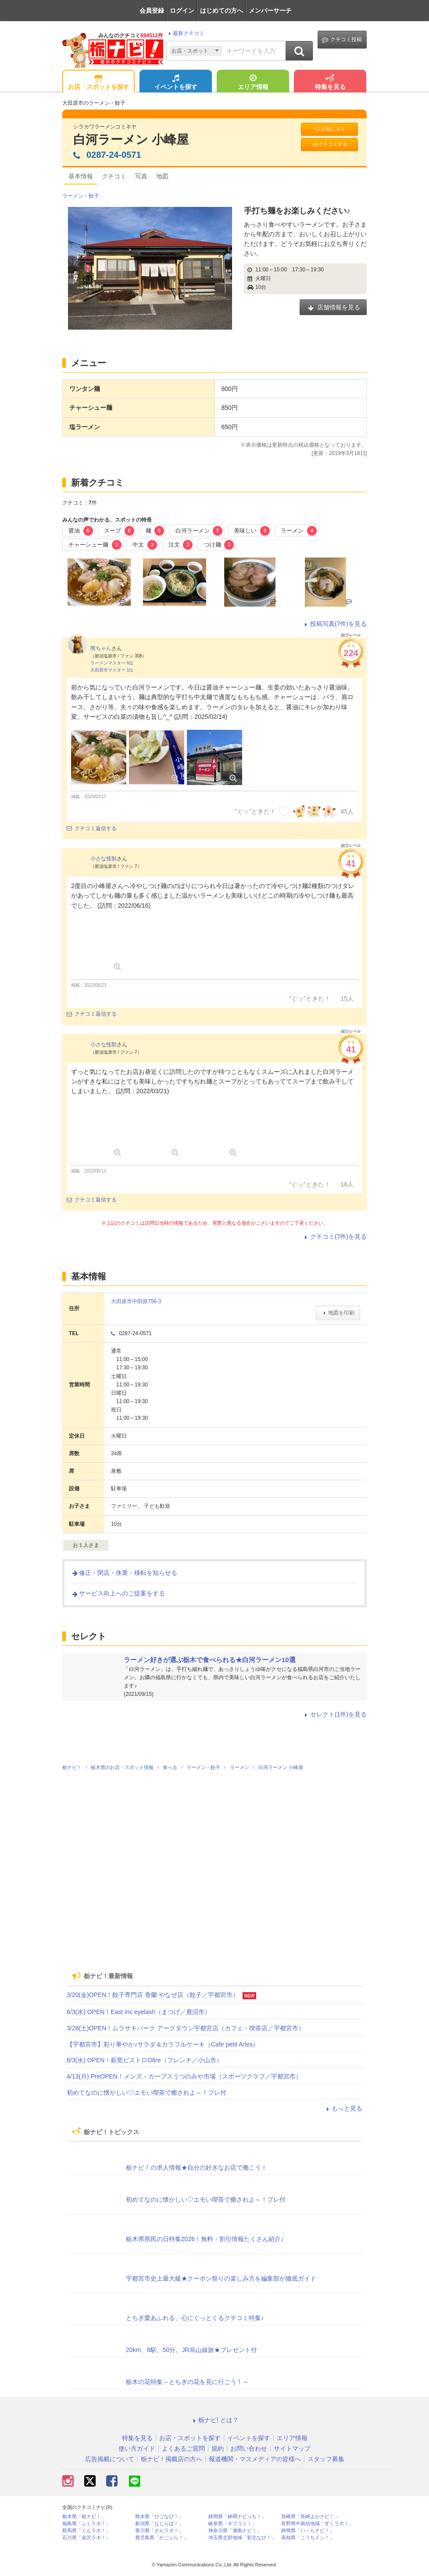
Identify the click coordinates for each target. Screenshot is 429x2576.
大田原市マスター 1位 (111, 670)
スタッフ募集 (325, 2458)
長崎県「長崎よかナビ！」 (310, 2516)
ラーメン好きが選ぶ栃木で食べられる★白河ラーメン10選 (210, 1659)
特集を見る (330, 83)
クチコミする (329, 144)
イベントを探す (175, 83)
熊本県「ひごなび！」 (159, 2516)
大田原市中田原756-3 (136, 1301)
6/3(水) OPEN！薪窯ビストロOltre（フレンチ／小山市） (144, 2060)
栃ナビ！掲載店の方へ (171, 2458)
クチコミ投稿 (342, 39)
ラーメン (72, 196)
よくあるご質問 (183, 2448)
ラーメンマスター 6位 (111, 663)
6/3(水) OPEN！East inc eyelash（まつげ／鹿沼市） (139, 2011)
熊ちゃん (100, 648)
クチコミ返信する (92, 828)
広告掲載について (109, 2458)
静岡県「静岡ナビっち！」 (237, 2516)
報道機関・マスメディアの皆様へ (255, 2458)
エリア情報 (253, 83)
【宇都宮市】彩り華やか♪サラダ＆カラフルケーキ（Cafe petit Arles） (163, 2044)
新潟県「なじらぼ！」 (159, 2523)
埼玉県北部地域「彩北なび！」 (242, 2537)
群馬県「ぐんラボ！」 (86, 2530)
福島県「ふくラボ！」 (86, 2523)
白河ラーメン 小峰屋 (131, 139)
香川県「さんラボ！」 (159, 2530)
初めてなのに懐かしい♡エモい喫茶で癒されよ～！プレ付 (146, 2092)
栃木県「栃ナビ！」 (84, 2516)
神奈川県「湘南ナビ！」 (234, 2530)
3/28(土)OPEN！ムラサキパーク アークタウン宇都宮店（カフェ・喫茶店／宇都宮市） (185, 2028)
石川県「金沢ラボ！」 (86, 2537)
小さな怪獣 (103, 859)
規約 (217, 2448)
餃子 (94, 196)
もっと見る (343, 2108)
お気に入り (329, 129)
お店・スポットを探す (98, 83)
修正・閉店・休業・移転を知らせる (124, 1572)
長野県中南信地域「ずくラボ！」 (317, 2523)
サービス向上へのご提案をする (118, 1593)
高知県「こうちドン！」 (307, 2537)
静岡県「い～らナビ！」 (307, 2530)
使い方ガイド (136, 2448)
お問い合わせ (248, 2448)
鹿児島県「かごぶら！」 (161, 2537)
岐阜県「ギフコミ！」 (232, 2523)
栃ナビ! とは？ (214, 2419)
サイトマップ (292, 2448)
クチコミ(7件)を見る (334, 1236)
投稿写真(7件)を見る (334, 623)
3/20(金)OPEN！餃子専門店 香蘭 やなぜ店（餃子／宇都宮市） (153, 1994)
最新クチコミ (185, 33)
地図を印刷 (338, 1313)
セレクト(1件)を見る (334, 1714)
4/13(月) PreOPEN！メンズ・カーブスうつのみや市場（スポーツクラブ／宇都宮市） (184, 2076)
